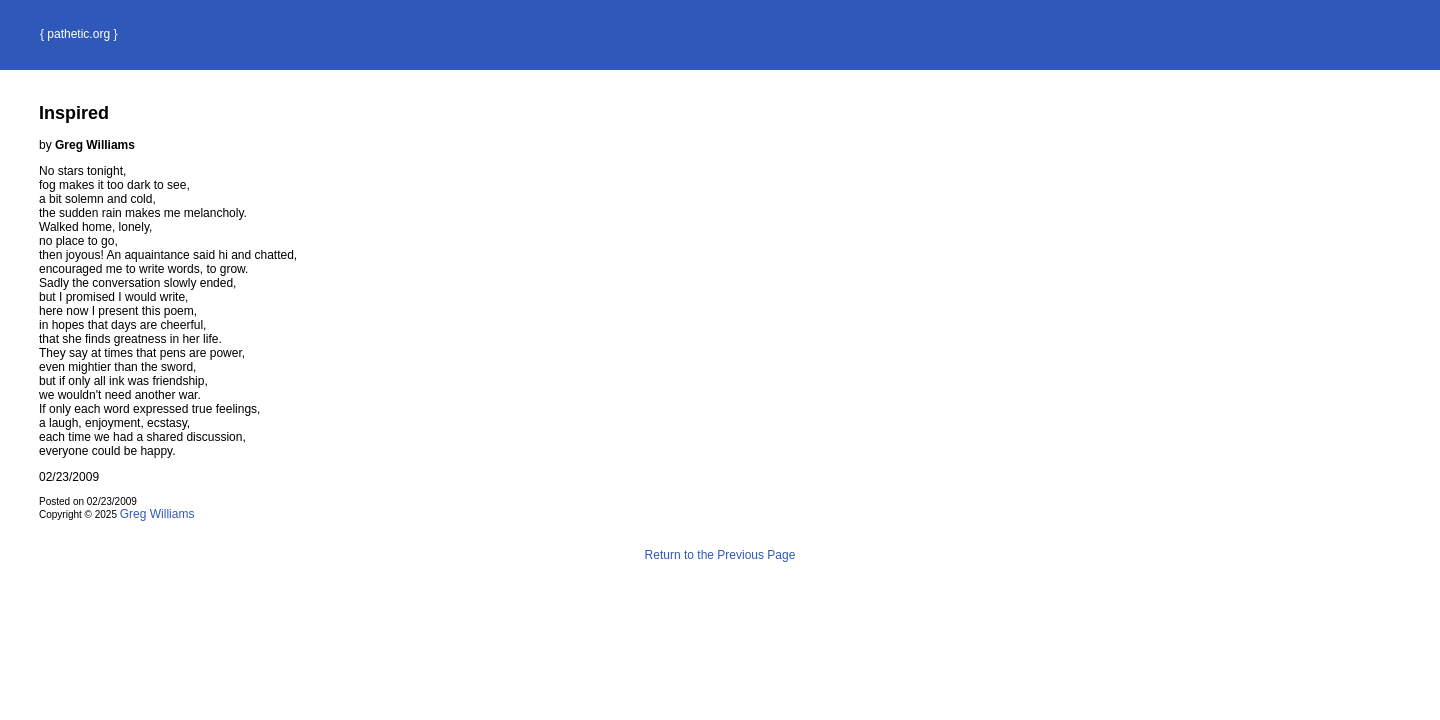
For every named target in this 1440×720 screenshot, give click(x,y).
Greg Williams (157, 514)
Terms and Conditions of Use (720, 598)
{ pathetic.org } (78, 34)
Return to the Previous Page (720, 555)
